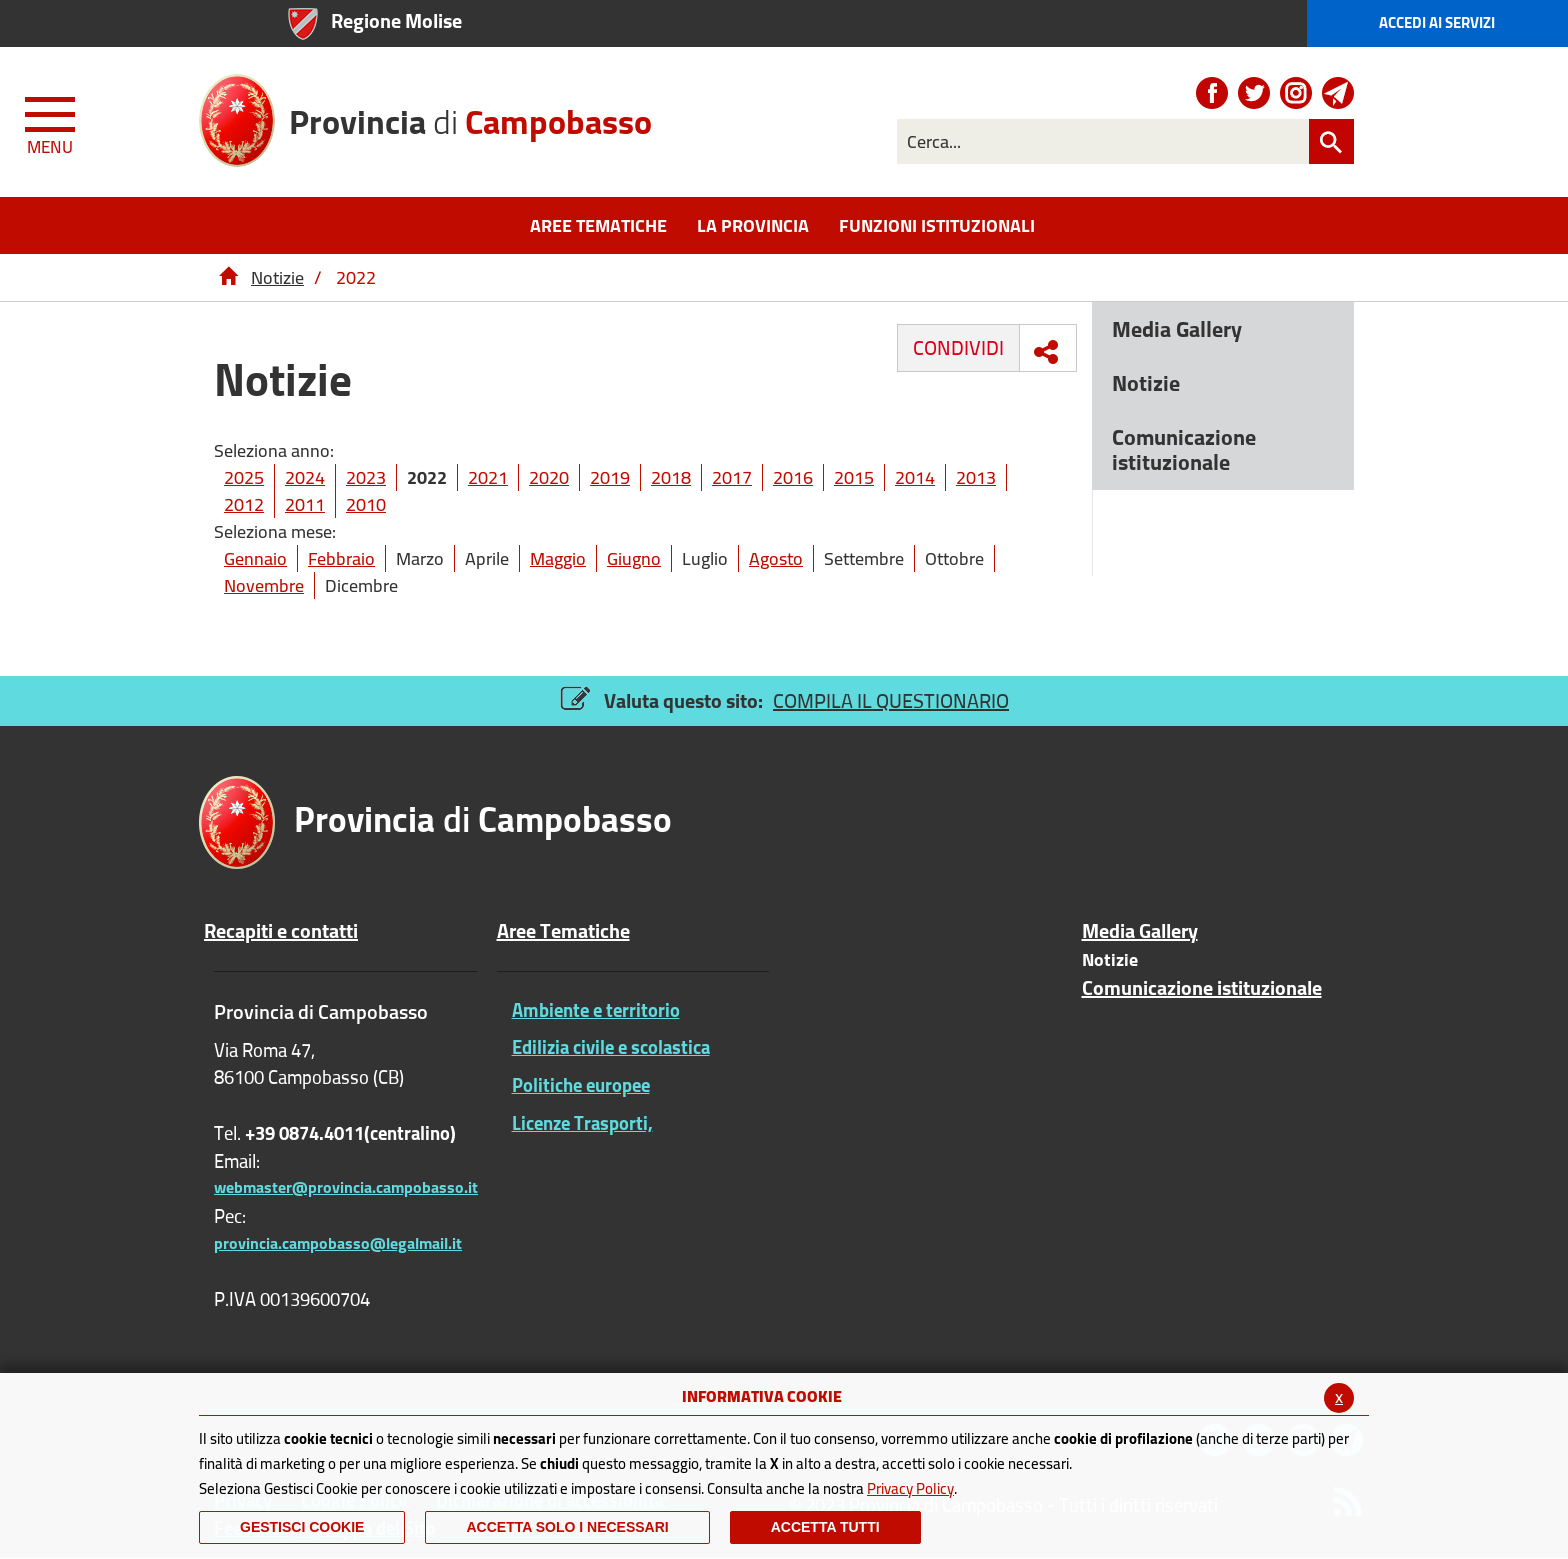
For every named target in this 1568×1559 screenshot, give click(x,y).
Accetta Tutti (825, 1527)
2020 (549, 477)
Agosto (776, 558)
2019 (610, 477)
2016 (793, 477)
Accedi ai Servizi (1437, 22)
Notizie (277, 277)
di (470, 114)
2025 (244, 477)
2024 (305, 477)
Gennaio (255, 558)
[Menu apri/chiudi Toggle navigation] (52, 122)
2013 (976, 477)
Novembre (264, 585)
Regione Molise (396, 20)
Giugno (634, 558)
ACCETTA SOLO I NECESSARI (567, 1527)
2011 (305, 504)
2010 (366, 504)
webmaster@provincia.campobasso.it (346, 1187)
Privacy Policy (910, 1488)
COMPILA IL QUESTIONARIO (891, 700)
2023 (366, 477)
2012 (244, 504)
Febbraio (341, 558)
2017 (732, 477)
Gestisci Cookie (302, 1527)
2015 (854, 477)
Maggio (558, 558)
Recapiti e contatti (281, 931)
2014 (915, 477)
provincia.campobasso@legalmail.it (338, 1243)
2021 (488, 477)
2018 (671, 477)
